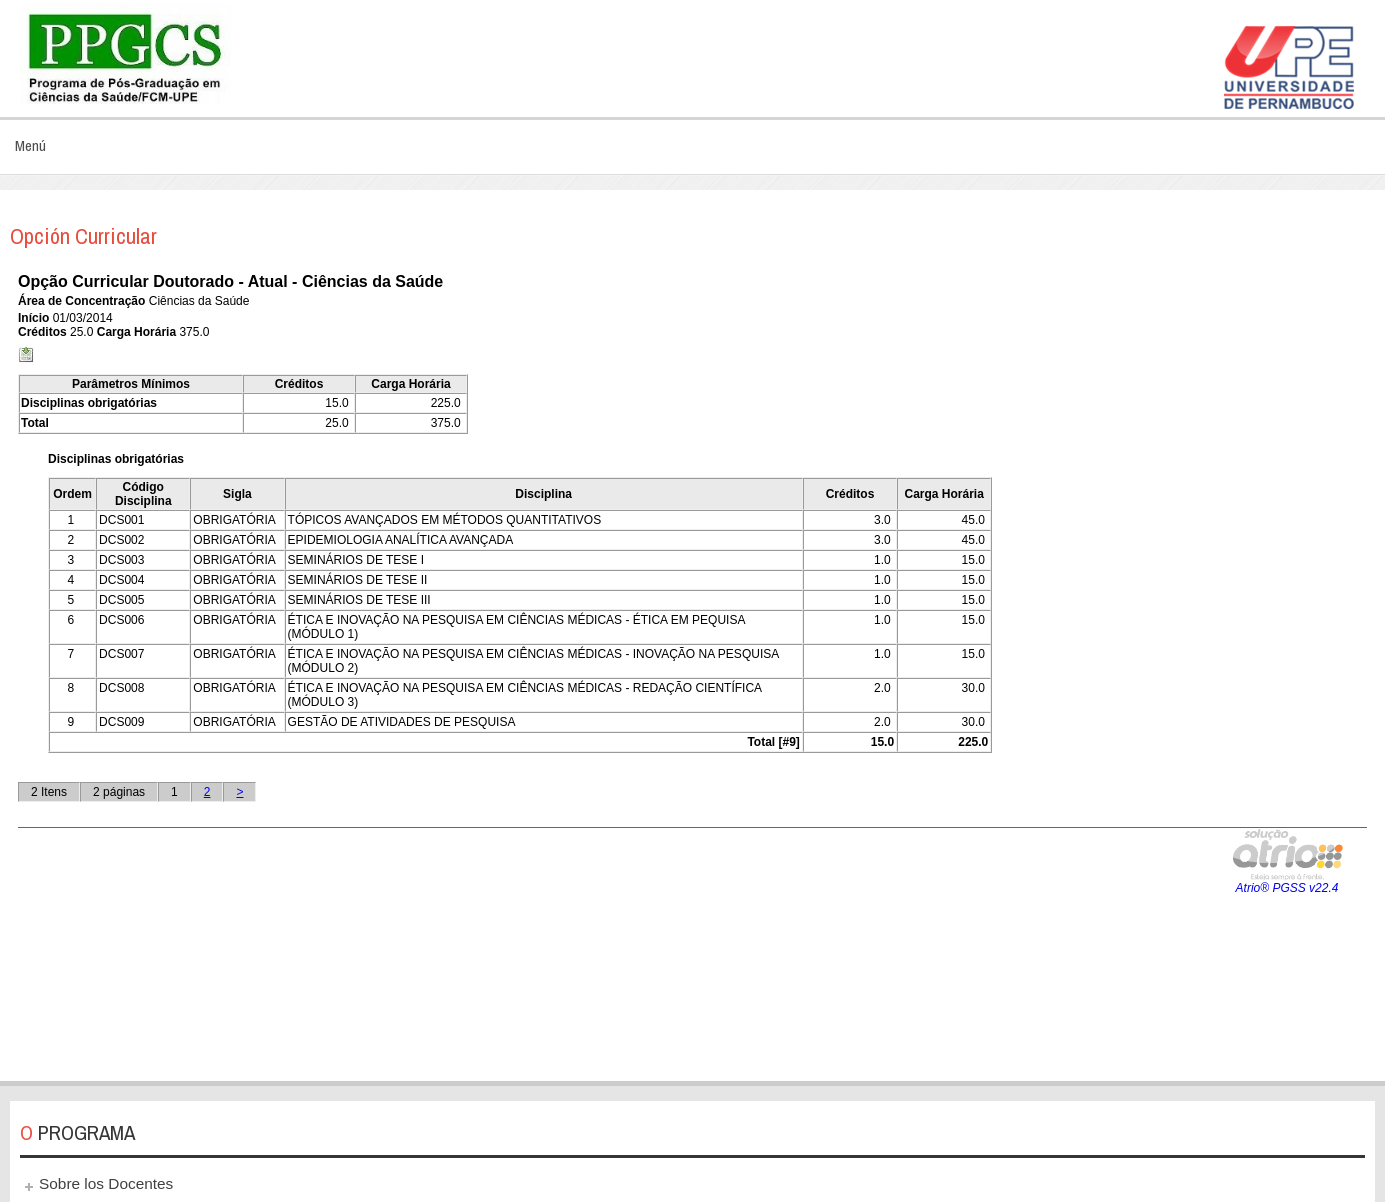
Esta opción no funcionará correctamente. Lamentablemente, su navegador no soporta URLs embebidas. (692, 665)
